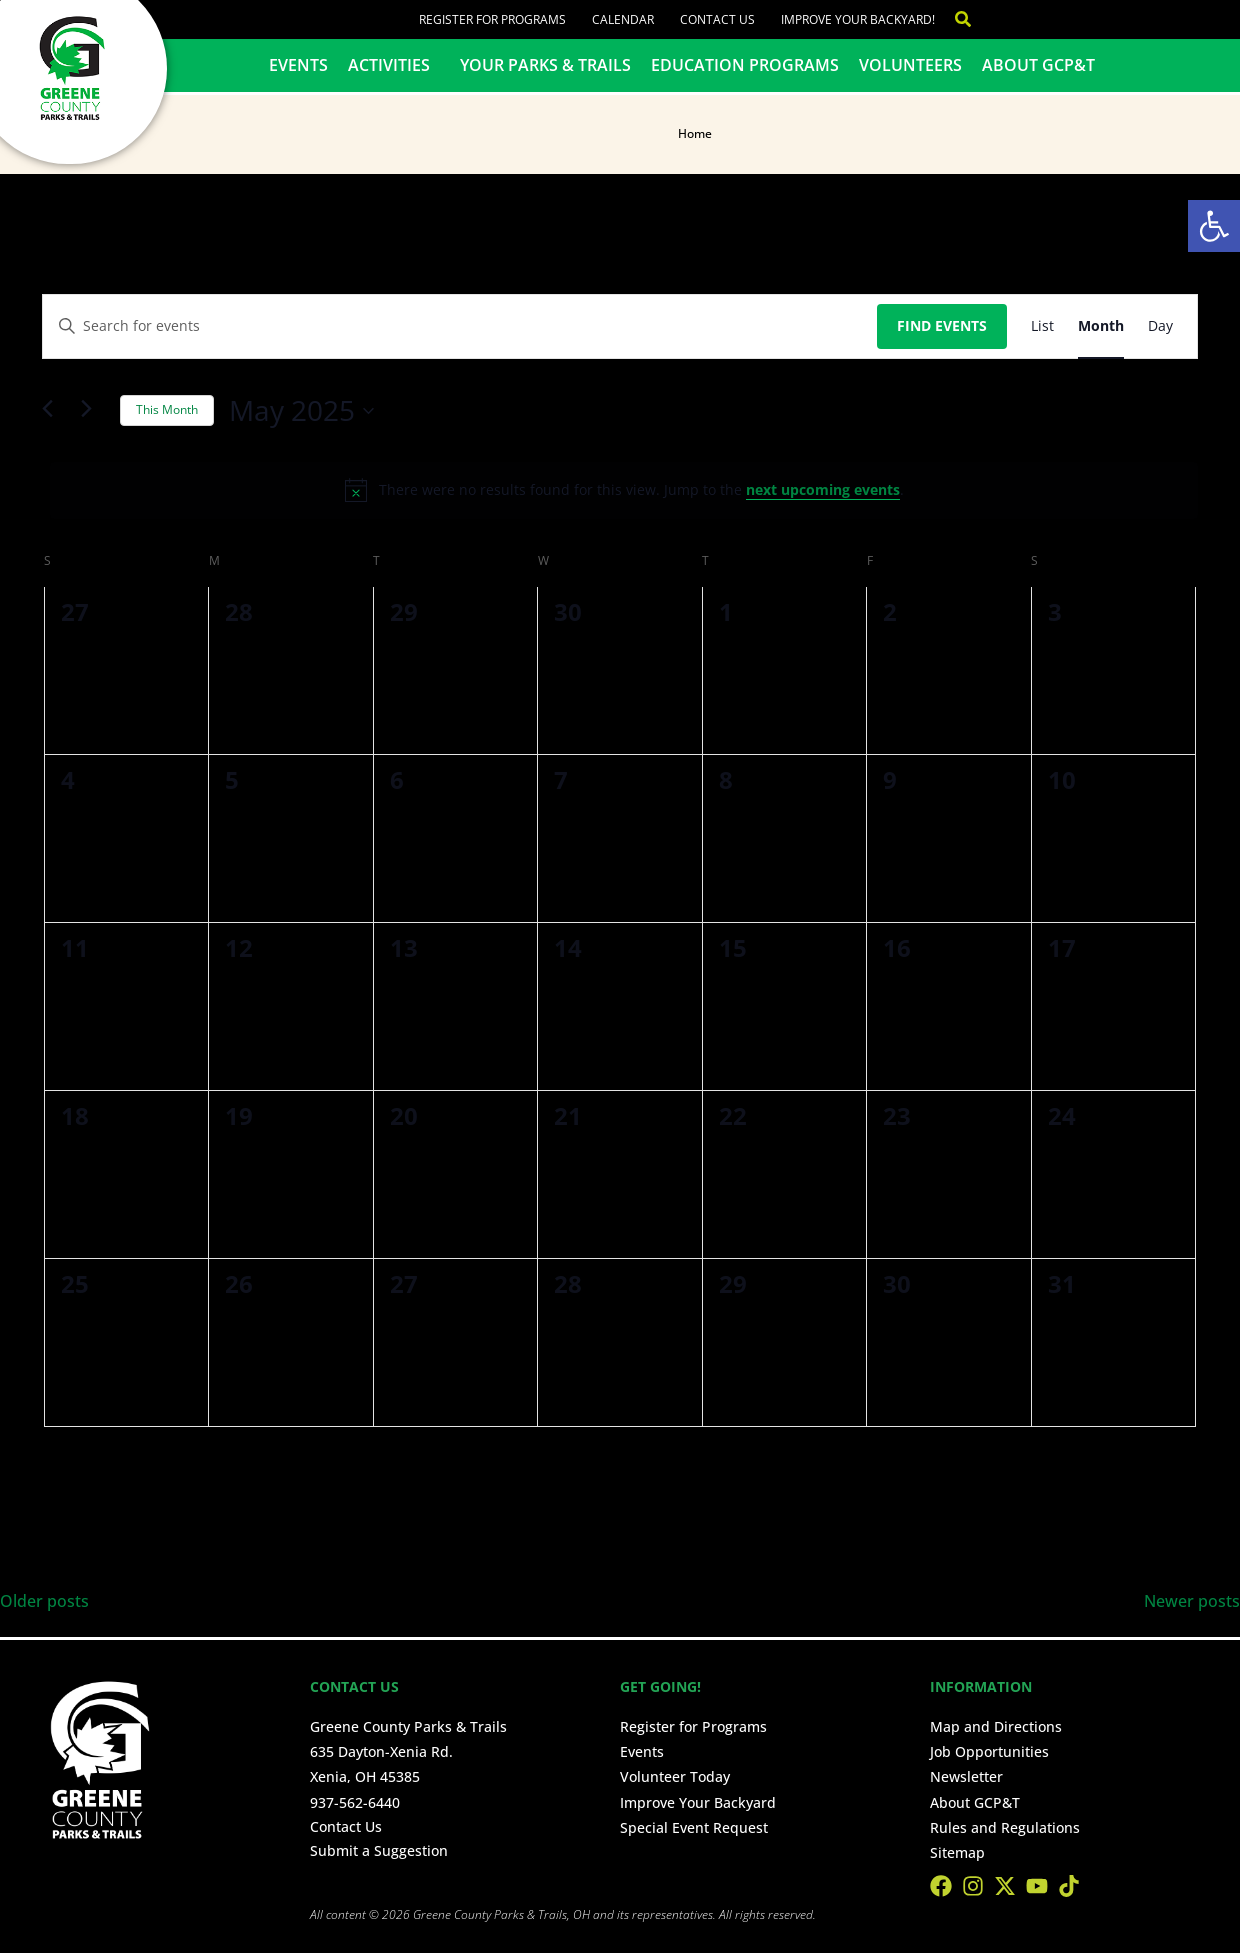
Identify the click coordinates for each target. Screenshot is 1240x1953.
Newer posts (1192, 1601)
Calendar (623, 19)
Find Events (942, 325)
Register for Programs (492, 19)
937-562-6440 (355, 1802)
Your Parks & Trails (545, 65)
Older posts (44, 1601)
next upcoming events (823, 489)
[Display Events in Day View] (1160, 326)
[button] (1214, 226)
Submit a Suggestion (379, 1850)
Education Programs (745, 65)
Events (298, 65)
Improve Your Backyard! (858, 19)
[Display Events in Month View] (1101, 326)
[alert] (624, 490)
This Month (167, 409)
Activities (394, 65)
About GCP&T (1038, 65)
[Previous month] (54, 411)
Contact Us (717, 19)
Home (695, 133)
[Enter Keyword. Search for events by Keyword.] (460, 326)
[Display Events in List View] (1042, 326)
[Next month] (93, 411)
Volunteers (910, 65)
